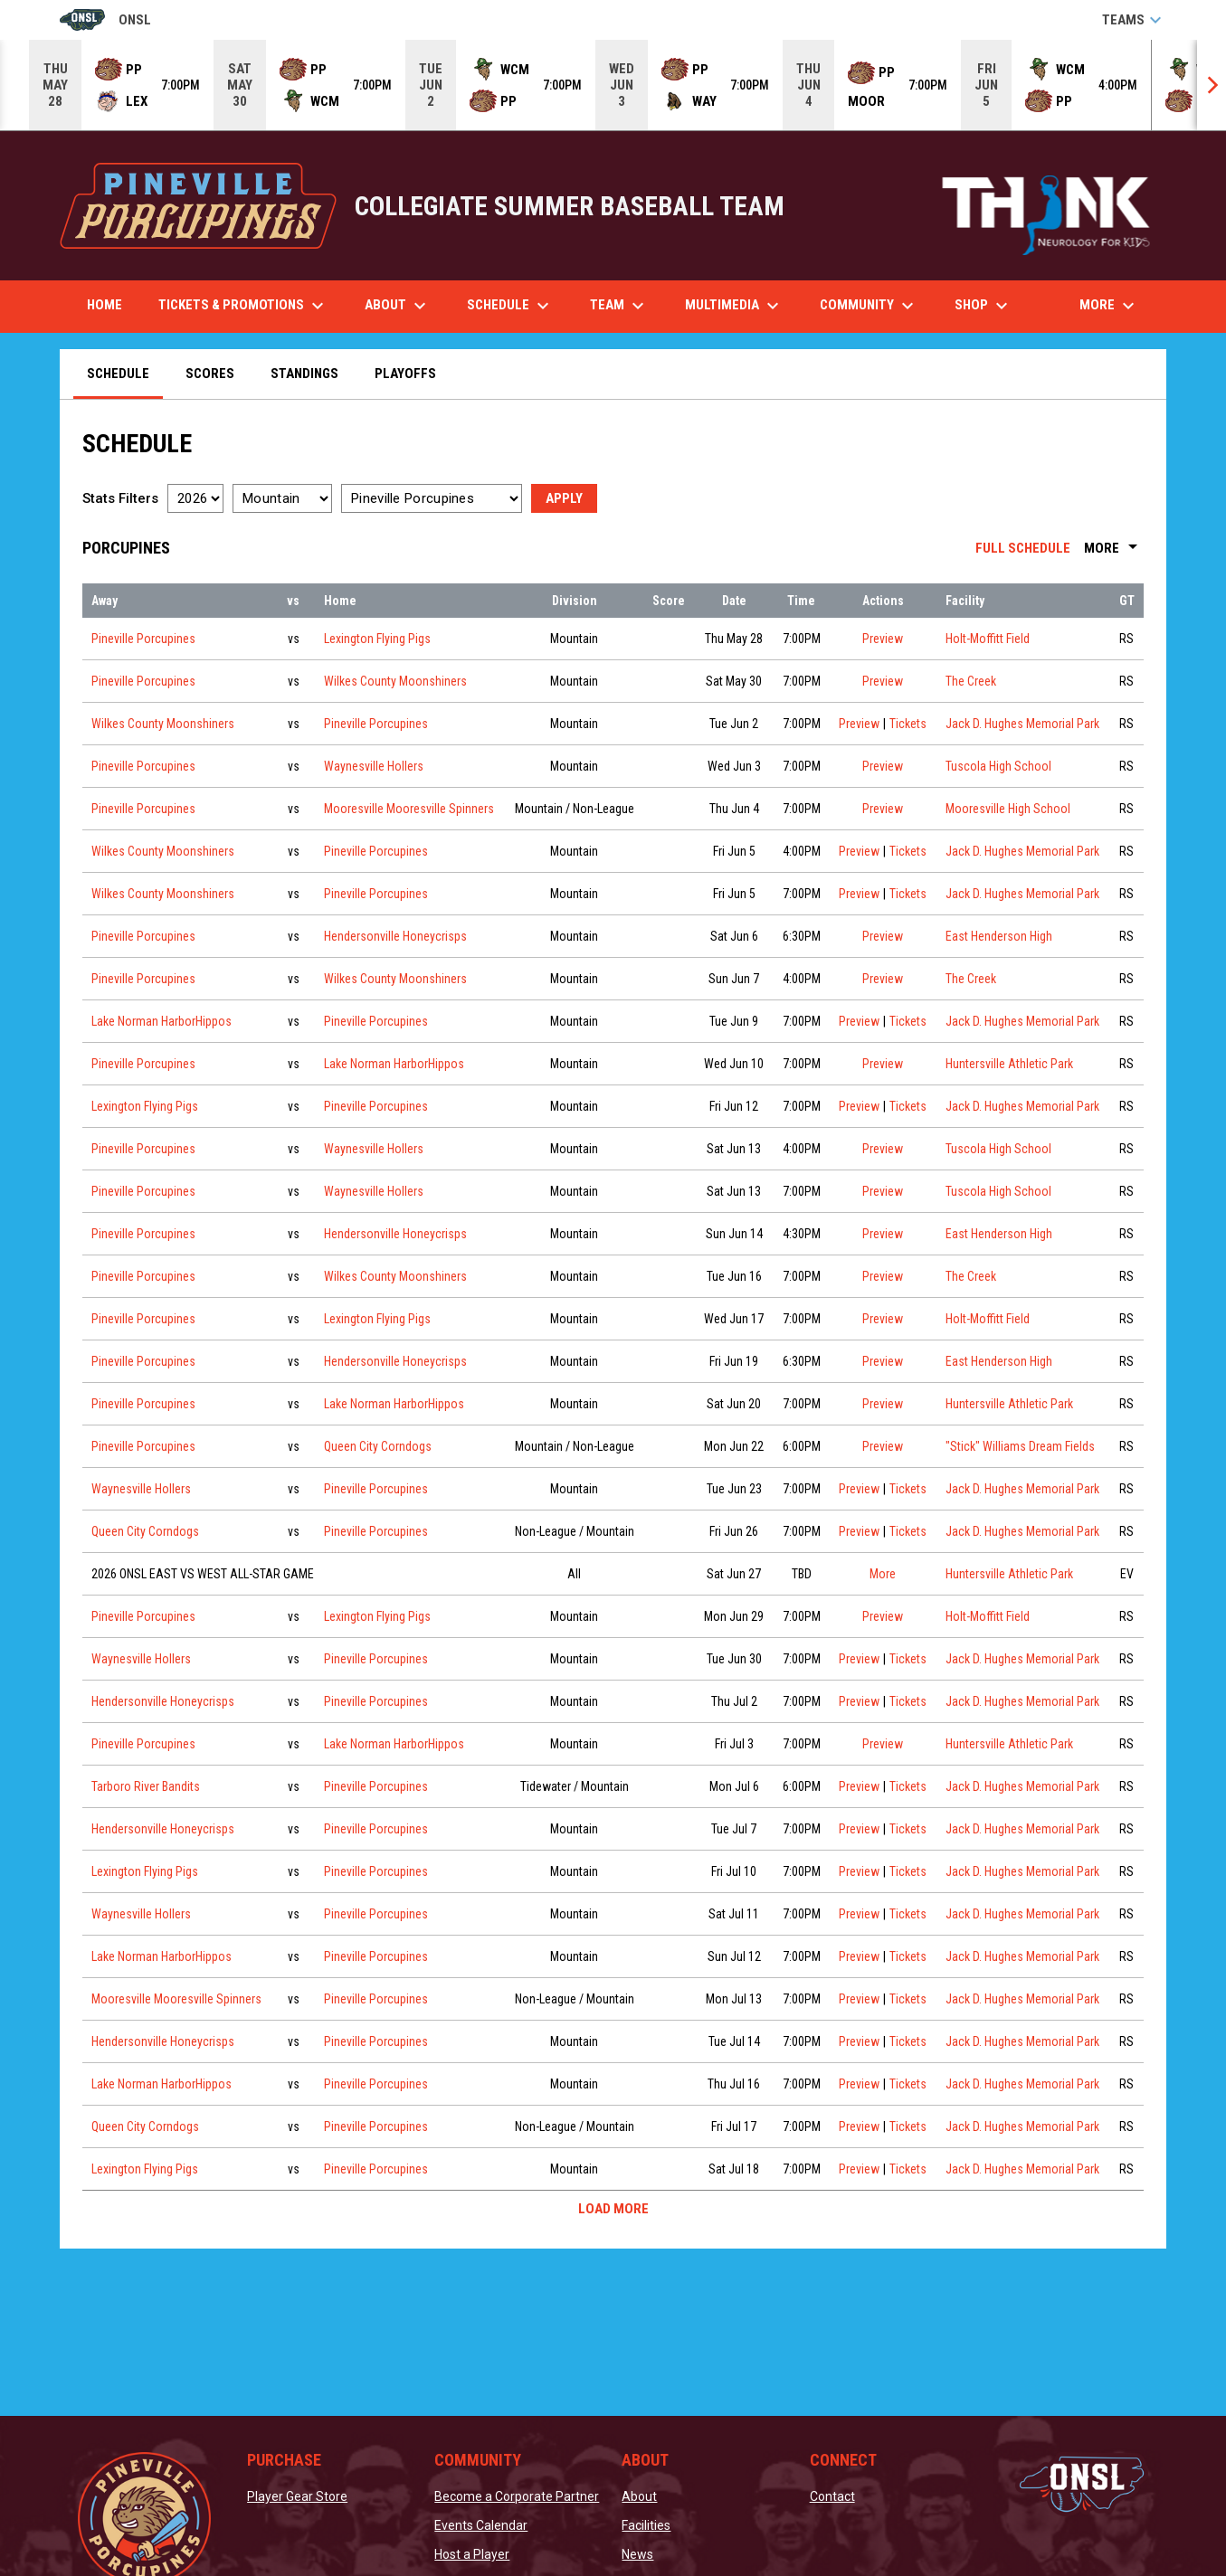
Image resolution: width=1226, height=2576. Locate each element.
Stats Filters (120, 498)
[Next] (1211, 85)
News (637, 2554)
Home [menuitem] (104, 305)
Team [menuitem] (619, 306)
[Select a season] (195, 498)
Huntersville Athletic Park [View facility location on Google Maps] (1009, 1063)
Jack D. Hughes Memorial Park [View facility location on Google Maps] (1022, 723)
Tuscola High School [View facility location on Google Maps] (998, 766)
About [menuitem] (398, 306)
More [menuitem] (1109, 306)
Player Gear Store (297, 2496)
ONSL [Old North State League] (105, 20)
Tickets (908, 722)
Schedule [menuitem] (510, 306)
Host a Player (471, 2554)
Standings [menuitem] (304, 373)
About (639, 2496)
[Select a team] (431, 498)
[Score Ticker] (613, 85)
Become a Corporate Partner (516, 2496)
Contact (832, 2496)
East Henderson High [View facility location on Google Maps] (999, 936)
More (1114, 548)
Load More (613, 2209)
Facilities (646, 2525)
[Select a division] (282, 498)
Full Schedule (1022, 548)
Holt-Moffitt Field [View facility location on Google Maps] (988, 638)
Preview (882, 638)
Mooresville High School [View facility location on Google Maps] (1008, 808)
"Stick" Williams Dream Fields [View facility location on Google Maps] (1020, 1446)
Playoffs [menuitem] (405, 373)
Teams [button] (1134, 20)
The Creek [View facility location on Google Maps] (971, 681)
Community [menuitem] (869, 306)
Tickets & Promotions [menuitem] (243, 306)
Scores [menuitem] (209, 373)
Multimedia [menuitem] (734, 306)
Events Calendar (480, 2525)
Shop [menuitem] (990, 306)
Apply (564, 498)
